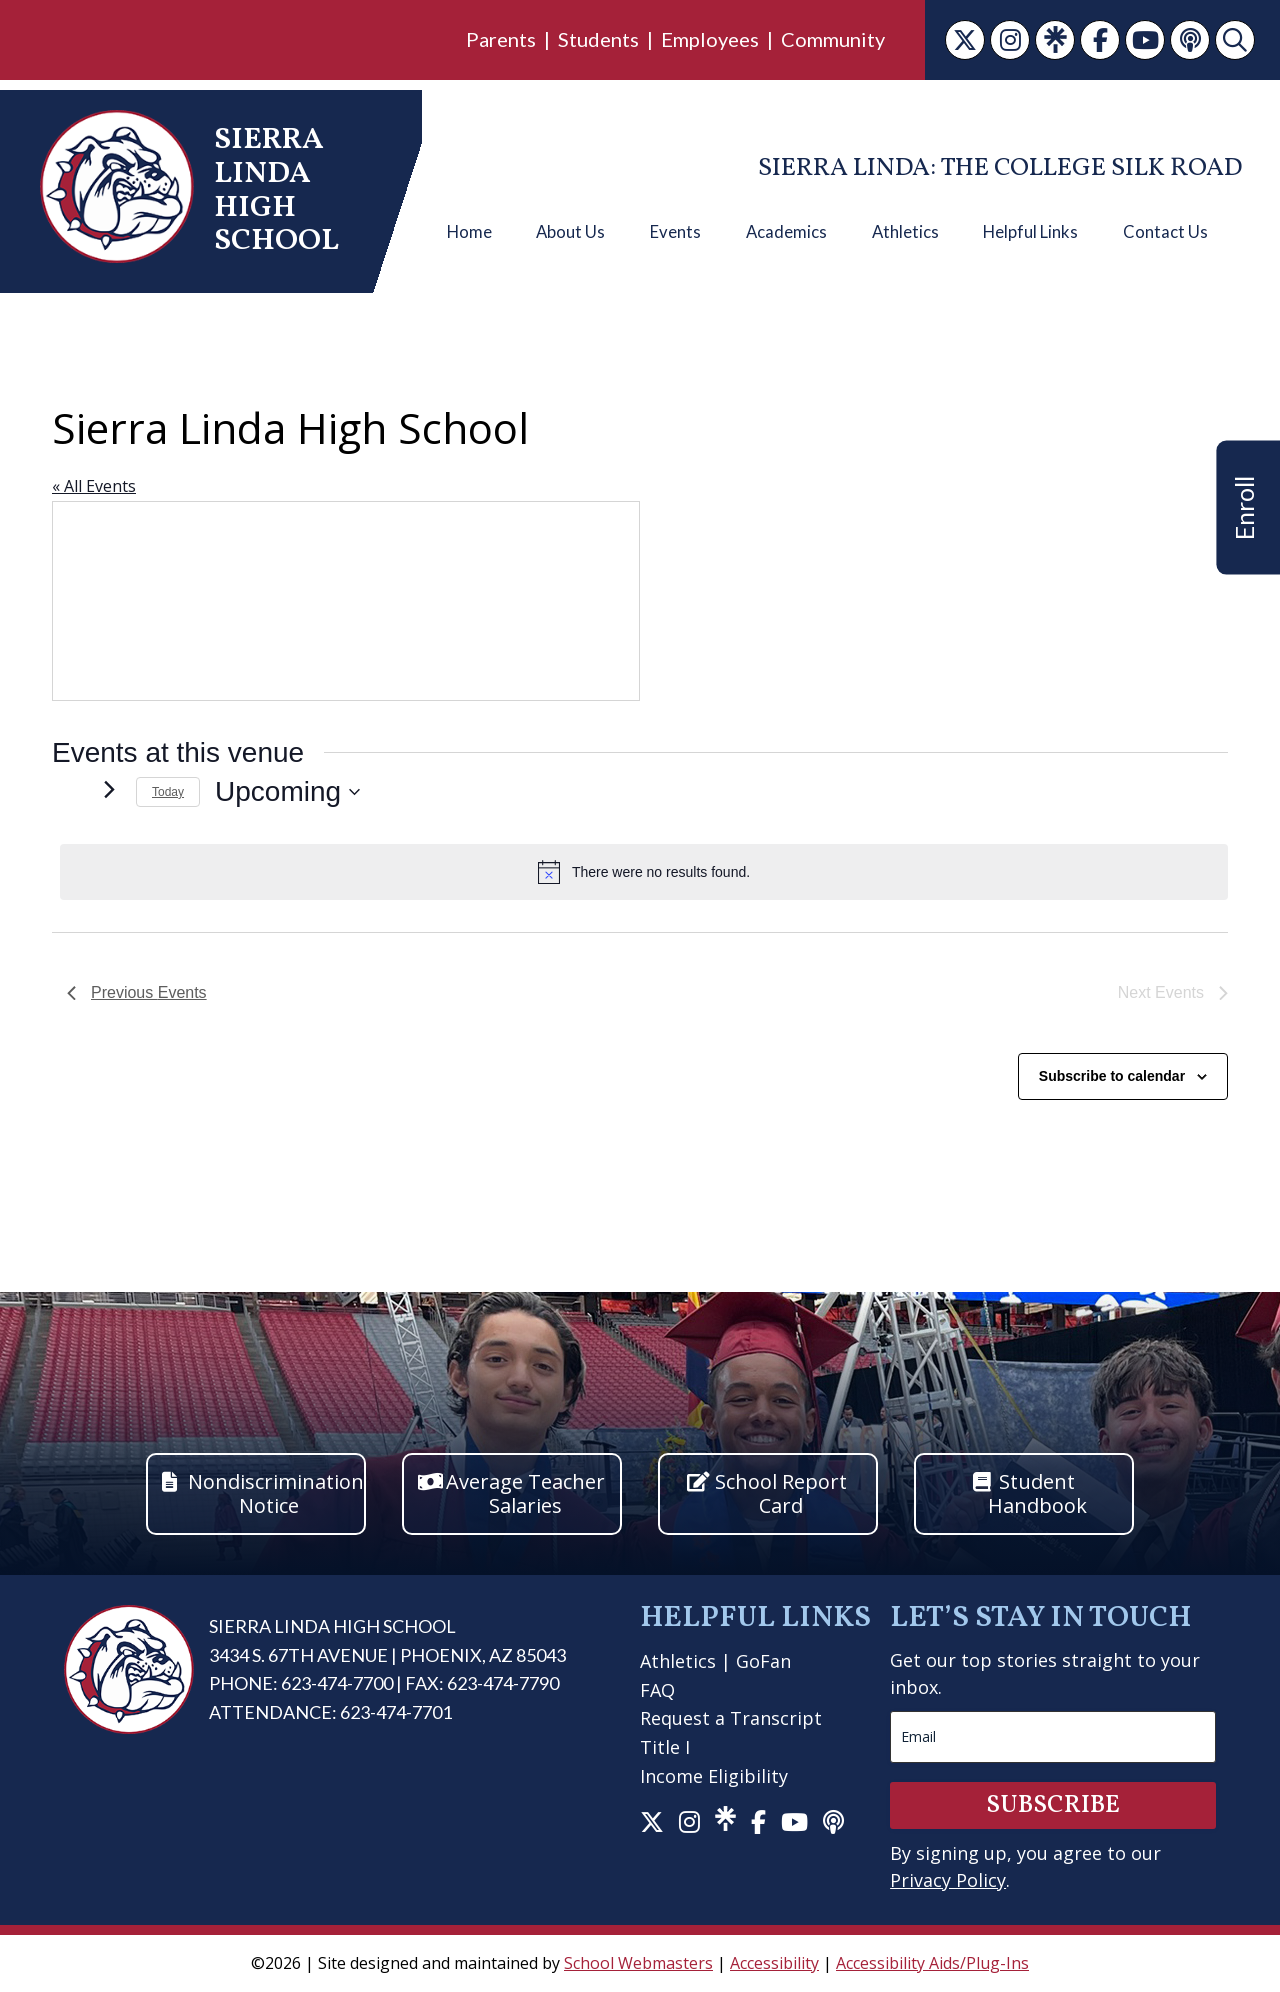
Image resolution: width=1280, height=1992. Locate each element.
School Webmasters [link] (638, 1963)
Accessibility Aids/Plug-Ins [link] (932, 1963)
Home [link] (469, 232)
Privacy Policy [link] (948, 1880)
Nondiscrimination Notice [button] (276, 1493)
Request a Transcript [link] (731, 1718)
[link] (965, 40)
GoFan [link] (763, 1661)
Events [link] (675, 232)
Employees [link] (710, 39)
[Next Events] (109, 789)
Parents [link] (501, 39)
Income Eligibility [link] (714, 1776)
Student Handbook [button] (1037, 1493)
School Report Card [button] (781, 1493)
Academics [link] (786, 232)
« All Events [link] (94, 486)
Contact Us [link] (1165, 232)
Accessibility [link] (774, 1963)
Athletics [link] (905, 232)
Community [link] (833, 39)
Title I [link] (665, 1747)
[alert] (644, 872)
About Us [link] (570, 232)
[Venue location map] (346, 601)
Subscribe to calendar (1112, 1076)
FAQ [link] (657, 1690)
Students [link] (598, 39)
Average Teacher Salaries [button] (525, 1493)
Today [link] (168, 792)
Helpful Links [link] (1030, 232)
